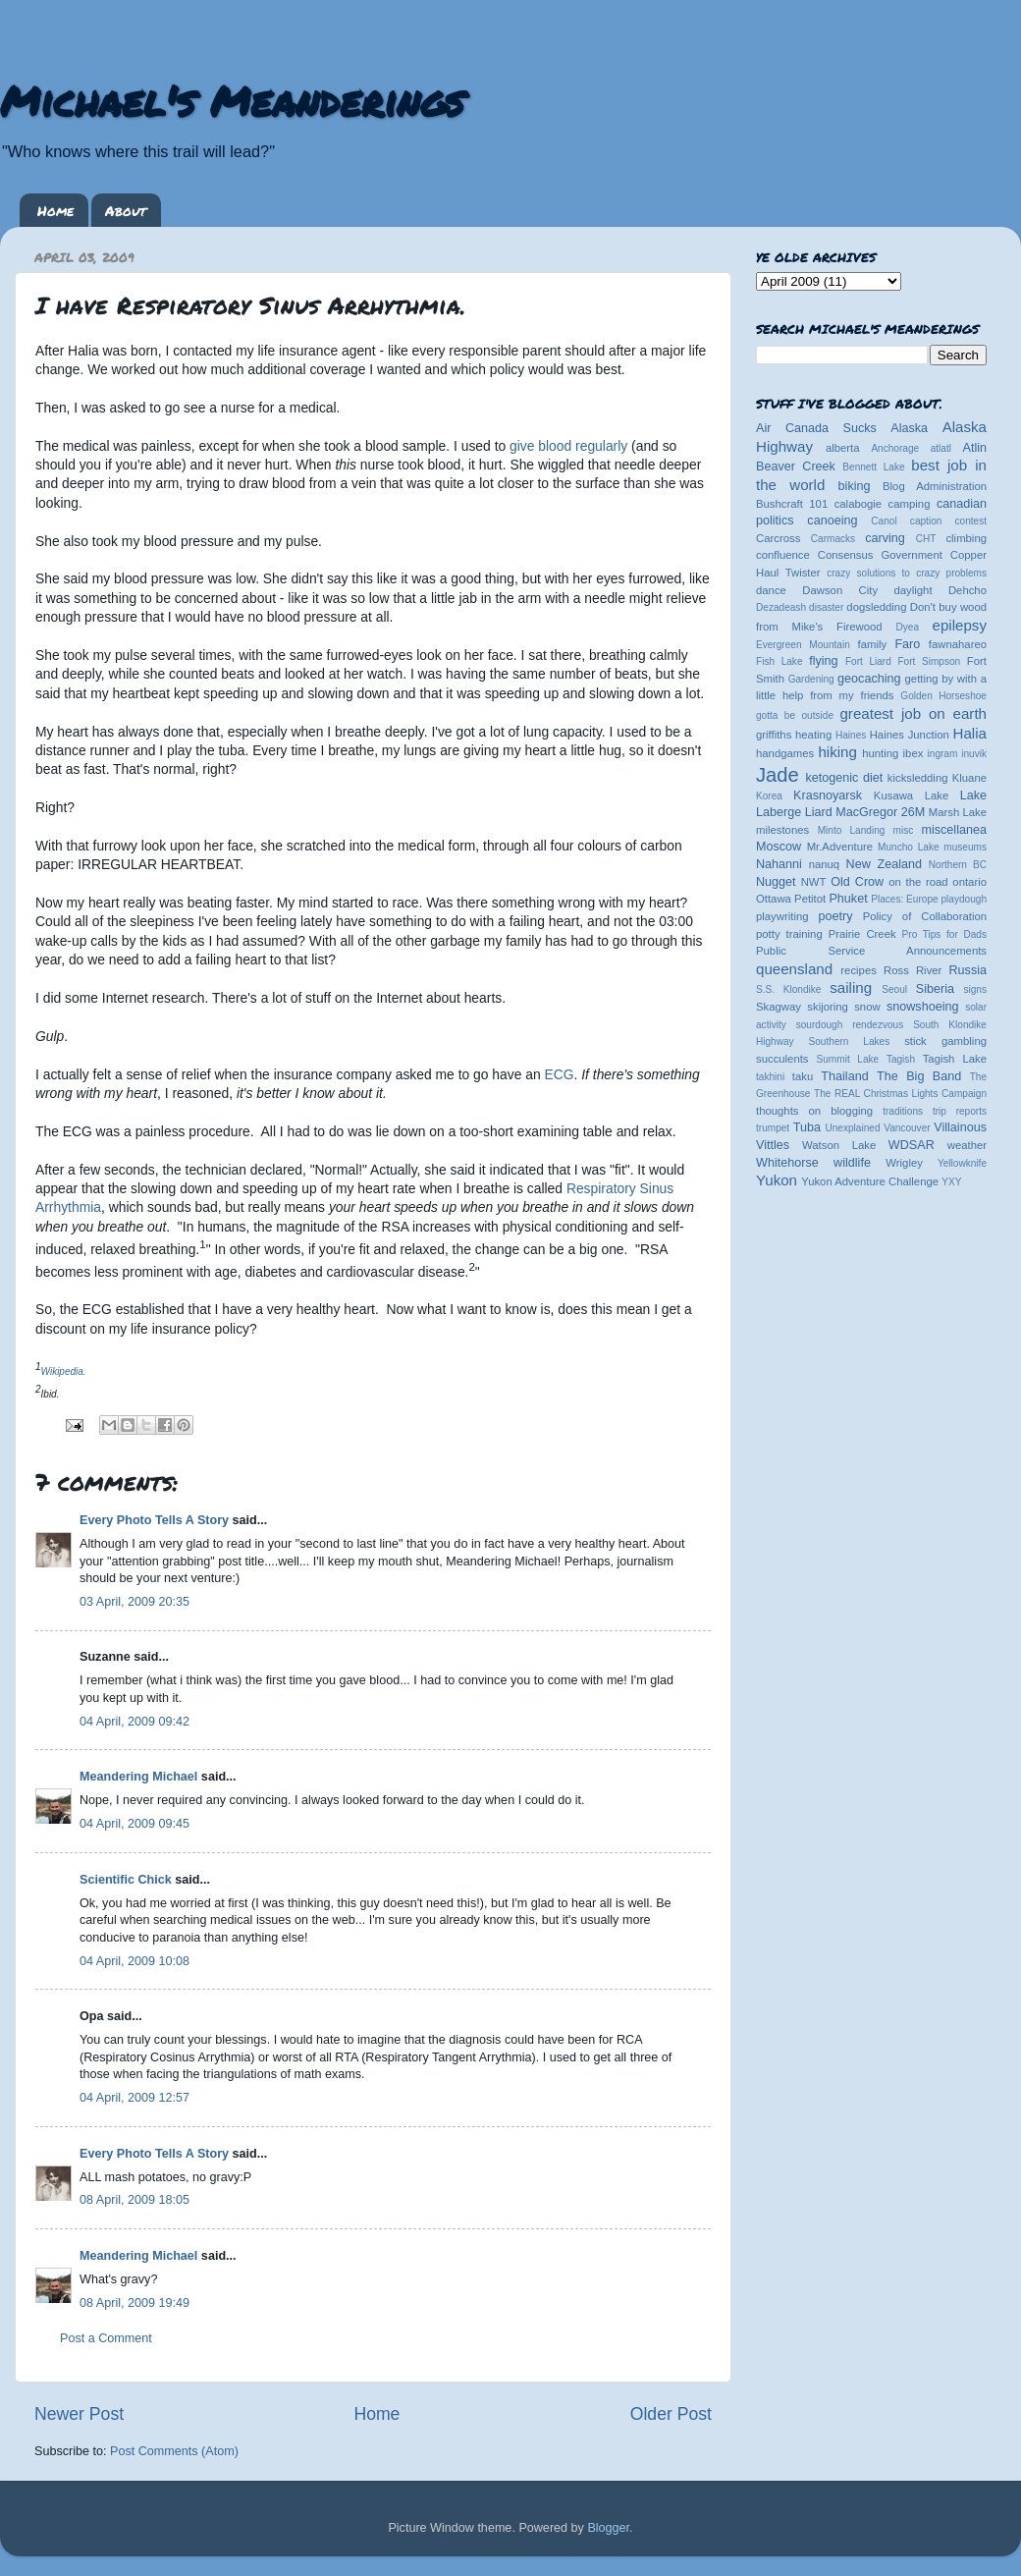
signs (975, 989)
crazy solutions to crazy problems (907, 573)
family (872, 644)
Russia (968, 970)
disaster (826, 607)
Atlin (975, 448)
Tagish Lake (955, 1059)
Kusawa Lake (911, 795)
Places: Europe (904, 899)
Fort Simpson (928, 661)
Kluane (969, 778)
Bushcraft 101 (792, 504)
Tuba (807, 1127)
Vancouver (907, 1128)
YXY (951, 1182)
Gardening (811, 679)
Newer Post (79, 2414)
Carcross (778, 538)
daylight (912, 590)
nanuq (824, 864)
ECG (559, 1074)
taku (802, 1076)
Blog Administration (935, 486)
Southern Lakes (849, 1041)
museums (965, 847)
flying (823, 661)
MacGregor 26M (880, 812)
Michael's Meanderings (231, 100)
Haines (850, 735)
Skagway (778, 1007)
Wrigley (904, 1163)
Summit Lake (848, 1059)
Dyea (908, 627)
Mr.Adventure (840, 846)
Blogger (608, 2528)
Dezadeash (781, 607)
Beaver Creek (795, 466)
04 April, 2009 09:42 (134, 1721)
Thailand (844, 1076)
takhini (770, 1076)
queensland (794, 968)
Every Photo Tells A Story (154, 1520)
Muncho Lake (908, 847)
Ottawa (773, 898)
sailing (851, 987)
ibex (913, 753)
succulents (782, 1059)
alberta (843, 448)
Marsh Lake (958, 812)
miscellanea (954, 830)
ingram (943, 753)
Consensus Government (880, 555)
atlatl (941, 448)
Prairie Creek (862, 934)
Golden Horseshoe (943, 695)
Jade (777, 775)
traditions (903, 1111)
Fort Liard (868, 661)
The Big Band (919, 1076)
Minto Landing (852, 830)
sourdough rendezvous (850, 1024)
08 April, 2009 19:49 (134, 2303)
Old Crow (857, 882)
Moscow (778, 846)
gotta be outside (794, 715)
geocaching (868, 678)
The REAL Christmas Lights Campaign (900, 1093)
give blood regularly (568, 446)
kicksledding (917, 778)
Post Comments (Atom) (174, 2451)
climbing (966, 538)
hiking (837, 751)
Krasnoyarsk (827, 795)
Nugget (776, 882)
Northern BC (958, 864)
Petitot (810, 898)
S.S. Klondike (788, 989)
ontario (969, 882)
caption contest (948, 521)
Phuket (848, 898)
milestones (782, 830)
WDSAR (911, 1145)
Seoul (894, 989)
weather (967, 1145)
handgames (785, 753)
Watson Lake (839, 1145)
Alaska (909, 428)
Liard (819, 812)
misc (903, 830)
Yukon (776, 1180)
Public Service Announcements (871, 951)
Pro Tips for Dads (944, 934)
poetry (835, 916)
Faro (907, 644)
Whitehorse (787, 1163)
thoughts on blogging (814, 1111)
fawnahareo (958, 644)
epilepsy (960, 625)
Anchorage (895, 448)
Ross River (912, 970)
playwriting (782, 916)
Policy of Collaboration (925, 916)
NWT (814, 882)
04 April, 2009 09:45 (134, 1824)
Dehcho (967, 590)
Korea (769, 796)
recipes (858, 970)
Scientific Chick (126, 1880)
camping (909, 504)
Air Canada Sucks (816, 428)
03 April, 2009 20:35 (134, 1602)
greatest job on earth (913, 713)
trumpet (772, 1128)
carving (885, 538)
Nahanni (779, 864)
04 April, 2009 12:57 (134, 2098)
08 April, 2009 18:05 (134, 2200)
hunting (880, 753)
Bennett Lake (873, 467)
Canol (883, 521)
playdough (963, 899)
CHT (926, 538)
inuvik (974, 753)
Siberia (935, 989)
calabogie (858, 504)
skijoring (827, 1007)
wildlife (852, 1163)
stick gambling (945, 1041)
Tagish (901, 1059)
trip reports (960, 1111)
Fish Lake (779, 661)
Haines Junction (909, 734)
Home (55, 210)
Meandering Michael (138, 1776)
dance (771, 590)
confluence (783, 555)
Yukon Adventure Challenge (870, 1181)
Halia (970, 733)
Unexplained (852, 1128)
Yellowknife (962, 1163)
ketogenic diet (844, 778)
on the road (917, 882)
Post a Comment (106, 2338)
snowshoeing (923, 1007)
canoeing (832, 520)
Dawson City (840, 590)
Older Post (671, 2414)
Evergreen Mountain (803, 644)
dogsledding (876, 607)
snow (867, 1007)
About (125, 210)
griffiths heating (794, 734)
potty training (789, 934)
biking (854, 486)
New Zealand (884, 864)
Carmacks (833, 538)
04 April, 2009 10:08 (134, 1961)
